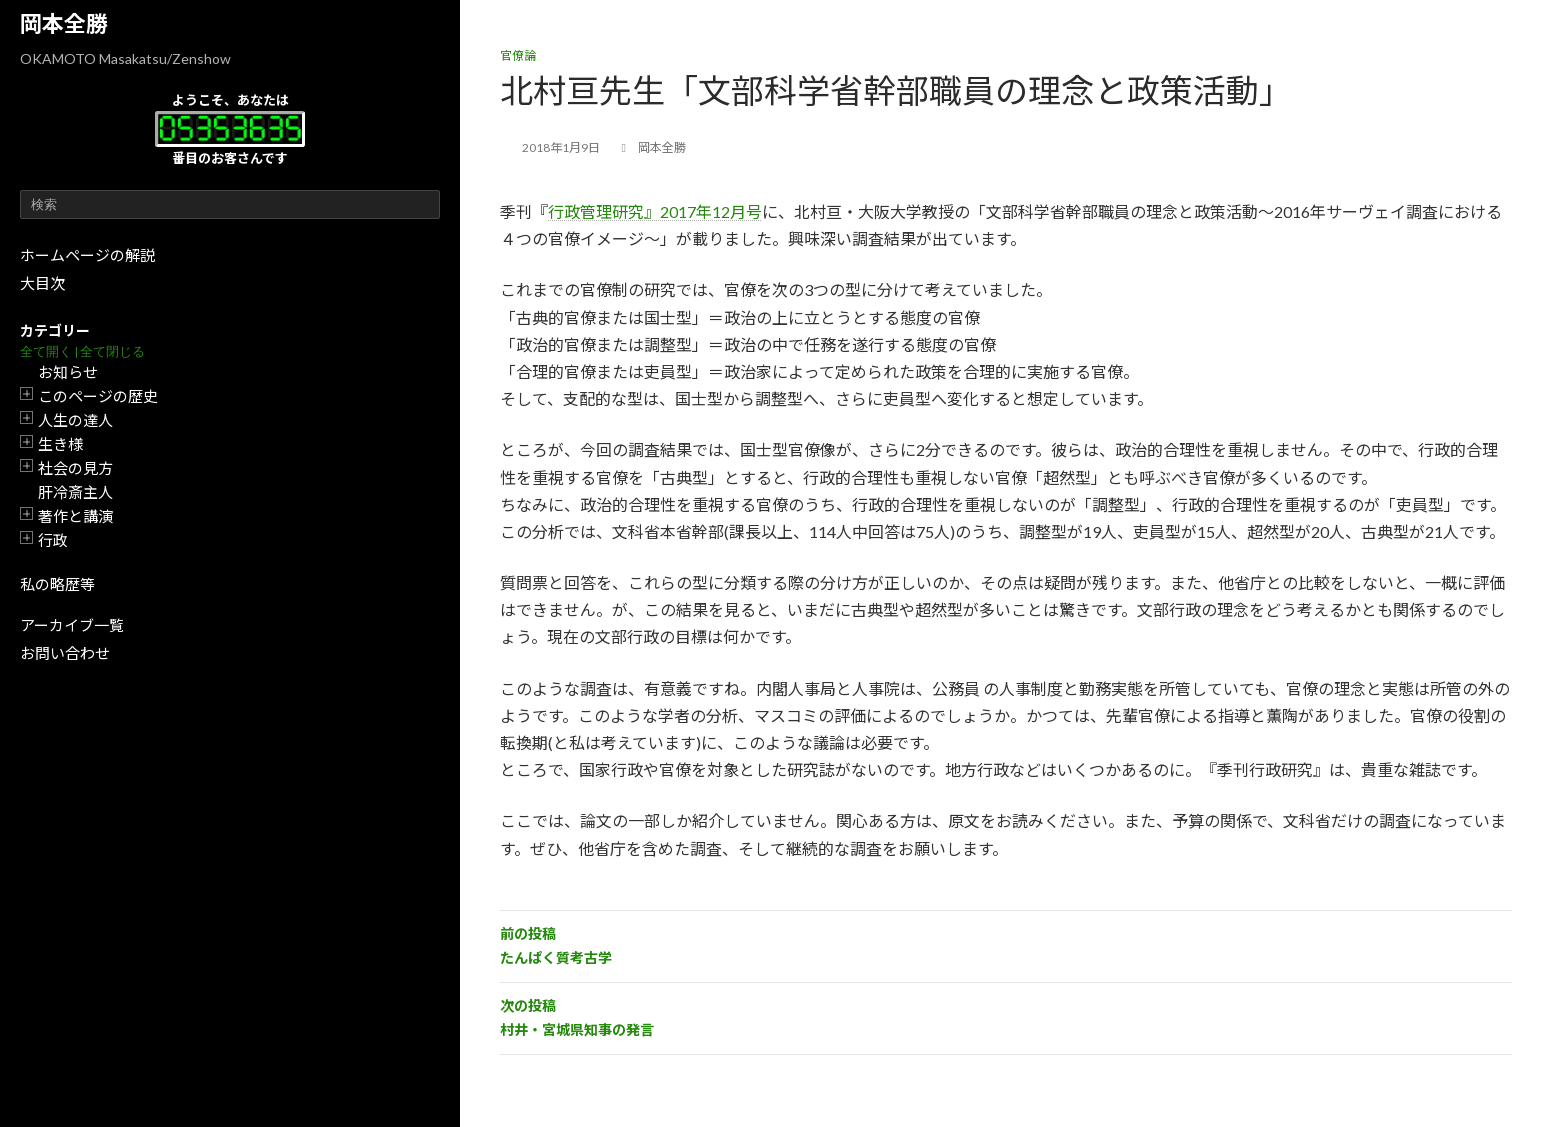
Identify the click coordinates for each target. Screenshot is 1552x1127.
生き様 (60, 444)
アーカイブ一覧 (72, 625)
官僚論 (518, 55)
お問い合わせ (65, 653)
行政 (53, 540)
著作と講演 (75, 516)
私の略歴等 (57, 584)
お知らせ (68, 372)
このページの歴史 (98, 396)
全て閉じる (112, 351)
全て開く (46, 351)
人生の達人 (75, 420)
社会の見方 (75, 468)
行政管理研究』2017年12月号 (655, 211)
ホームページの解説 (87, 255)
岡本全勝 (64, 23)
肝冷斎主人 (75, 492)
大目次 (42, 283)
